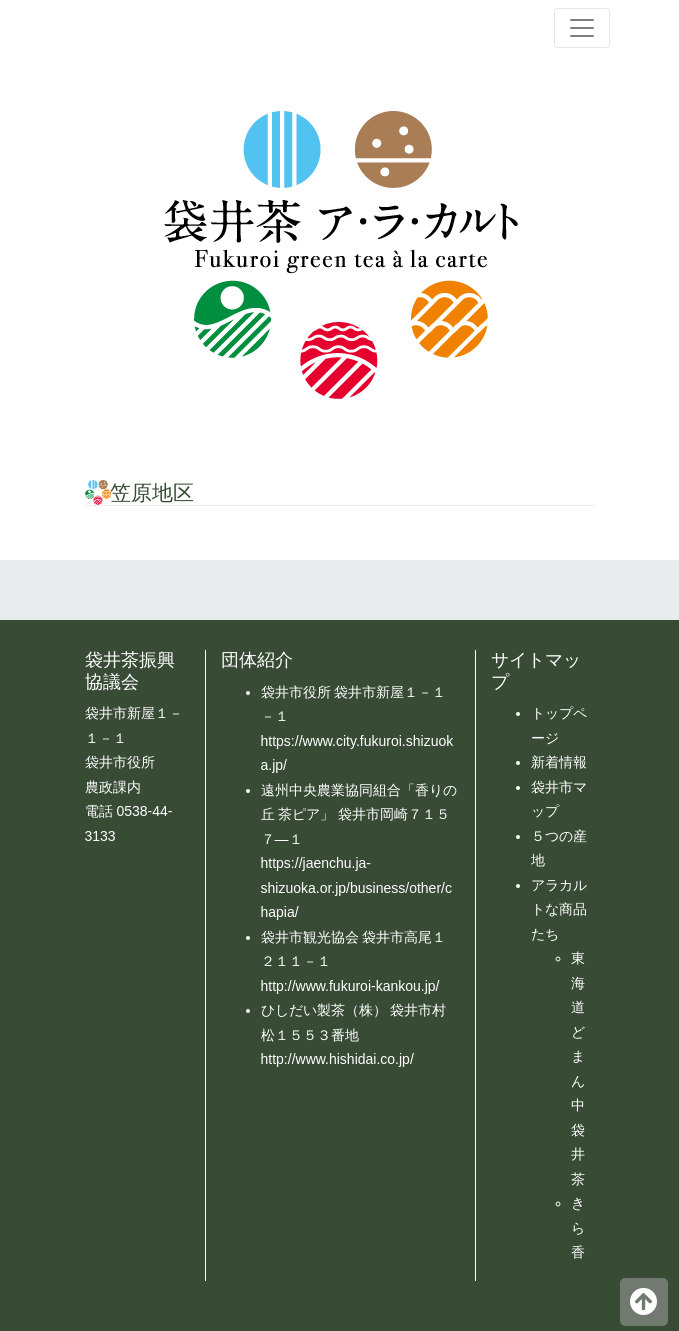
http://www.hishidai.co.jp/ (337, 1059)
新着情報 (559, 762)
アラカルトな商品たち (559, 909)
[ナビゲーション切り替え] (582, 28)
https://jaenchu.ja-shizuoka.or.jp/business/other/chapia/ (356, 887)
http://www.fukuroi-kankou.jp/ (350, 986)
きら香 (578, 1227)
